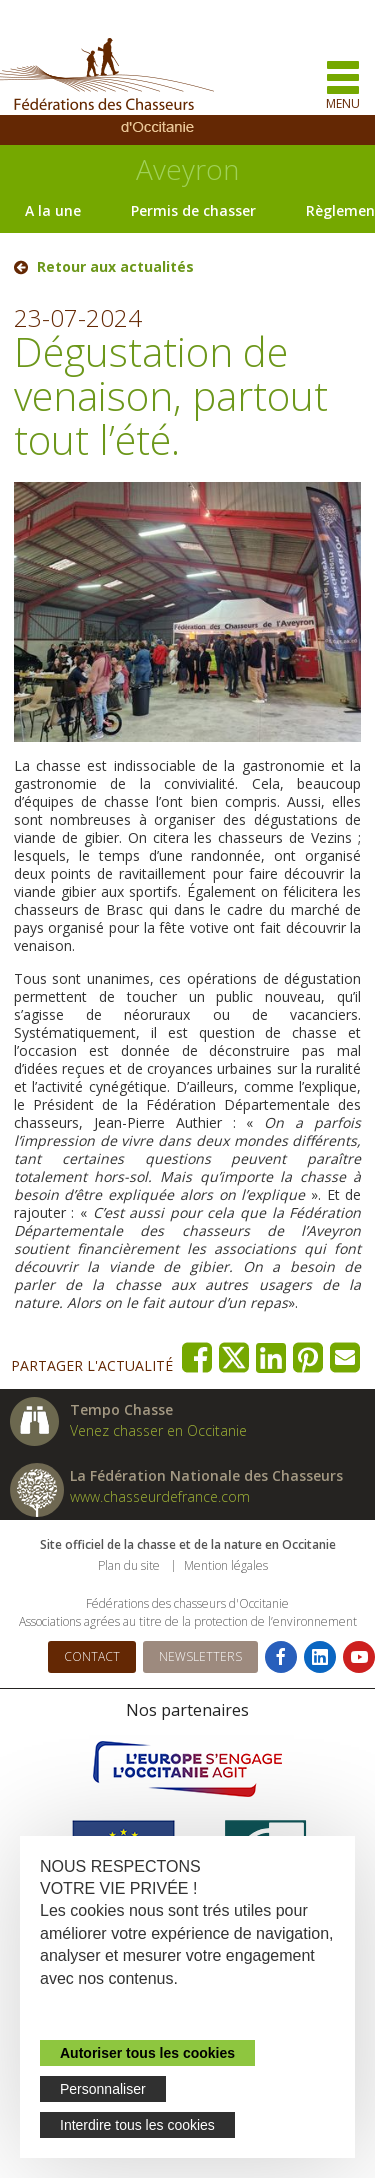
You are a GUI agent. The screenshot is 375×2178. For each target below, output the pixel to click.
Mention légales (226, 1565)
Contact (92, 1656)
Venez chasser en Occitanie (158, 1430)
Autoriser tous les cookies (147, 2053)
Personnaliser (103, 2089)
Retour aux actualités (115, 267)
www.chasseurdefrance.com (160, 1496)
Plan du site (129, 1565)
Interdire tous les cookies (137, 2125)
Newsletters (200, 1656)
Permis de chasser (193, 210)
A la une (53, 210)
